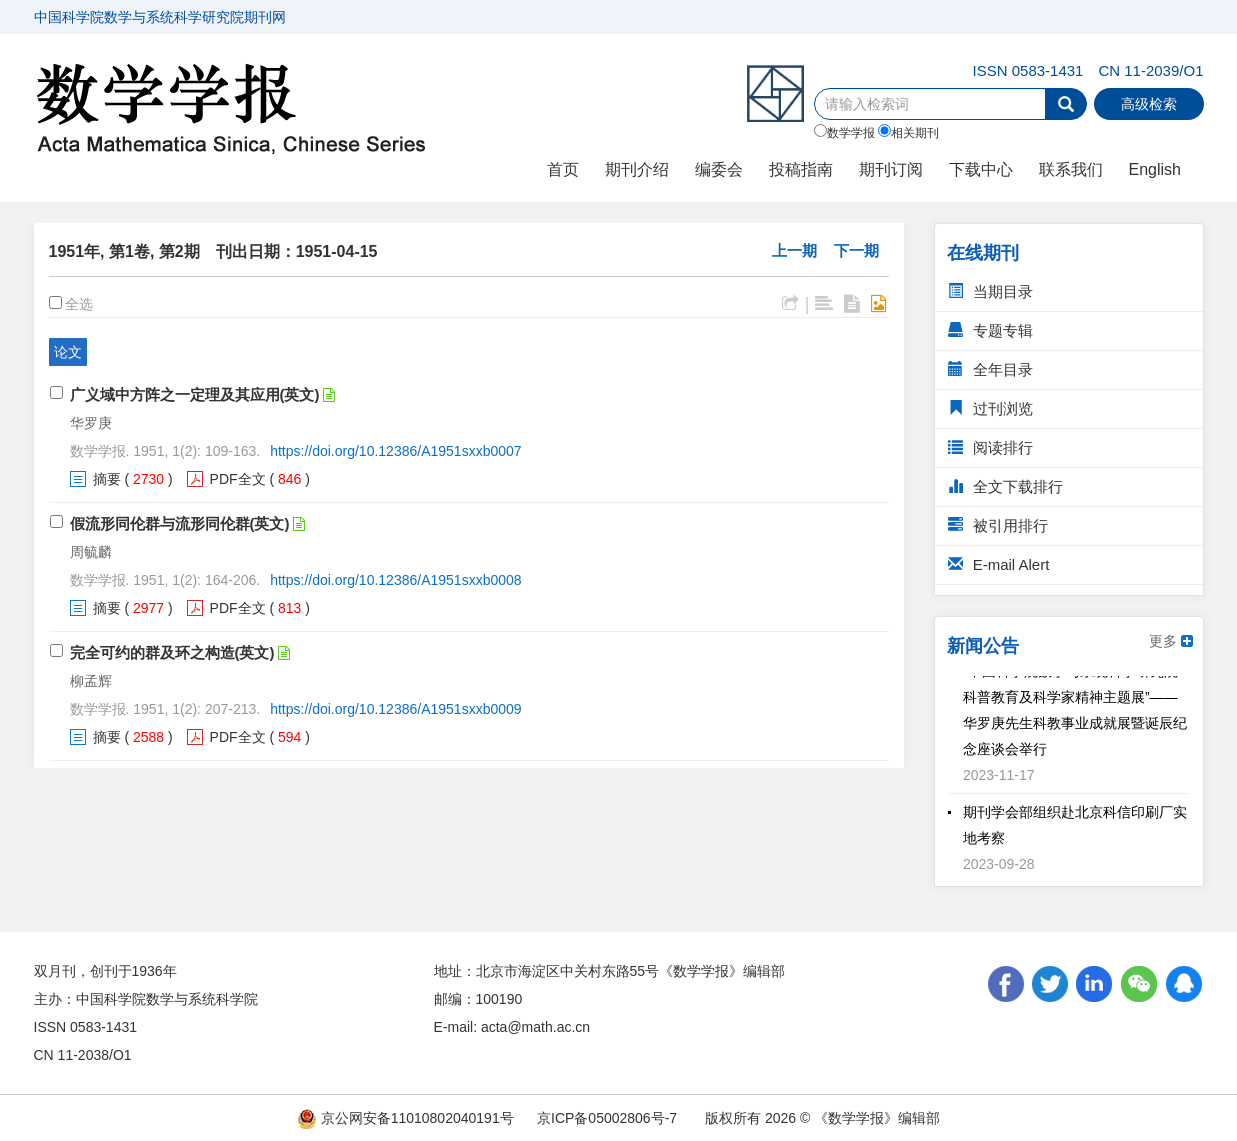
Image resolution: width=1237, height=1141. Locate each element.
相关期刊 (908, 132)
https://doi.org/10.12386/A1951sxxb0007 (395, 451)
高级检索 (1149, 104)
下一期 (856, 250)
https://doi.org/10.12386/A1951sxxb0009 (395, 709)
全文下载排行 (1005, 486)
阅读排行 (990, 447)
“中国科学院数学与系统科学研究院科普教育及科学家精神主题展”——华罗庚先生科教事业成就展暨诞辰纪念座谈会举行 (1075, 713)
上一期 (794, 250)
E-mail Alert (999, 564)
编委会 (719, 169)
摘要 (107, 479)
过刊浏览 (990, 408)
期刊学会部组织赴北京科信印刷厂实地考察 (1075, 828)
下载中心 (981, 169)
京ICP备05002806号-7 (607, 1118)
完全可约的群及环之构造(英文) (172, 652)
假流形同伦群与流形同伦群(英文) (180, 523)
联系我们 (1071, 169)
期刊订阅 (891, 169)
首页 (563, 169)
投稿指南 (801, 169)
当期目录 (990, 291)
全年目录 (990, 369)
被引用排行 (998, 525)
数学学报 (844, 132)
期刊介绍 (637, 169)
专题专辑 (990, 330)
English (1155, 169)
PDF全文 (238, 479)
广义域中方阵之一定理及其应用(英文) (195, 394)
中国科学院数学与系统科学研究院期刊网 (160, 17)
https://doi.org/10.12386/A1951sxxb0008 (395, 580)
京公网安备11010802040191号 (405, 1118)
